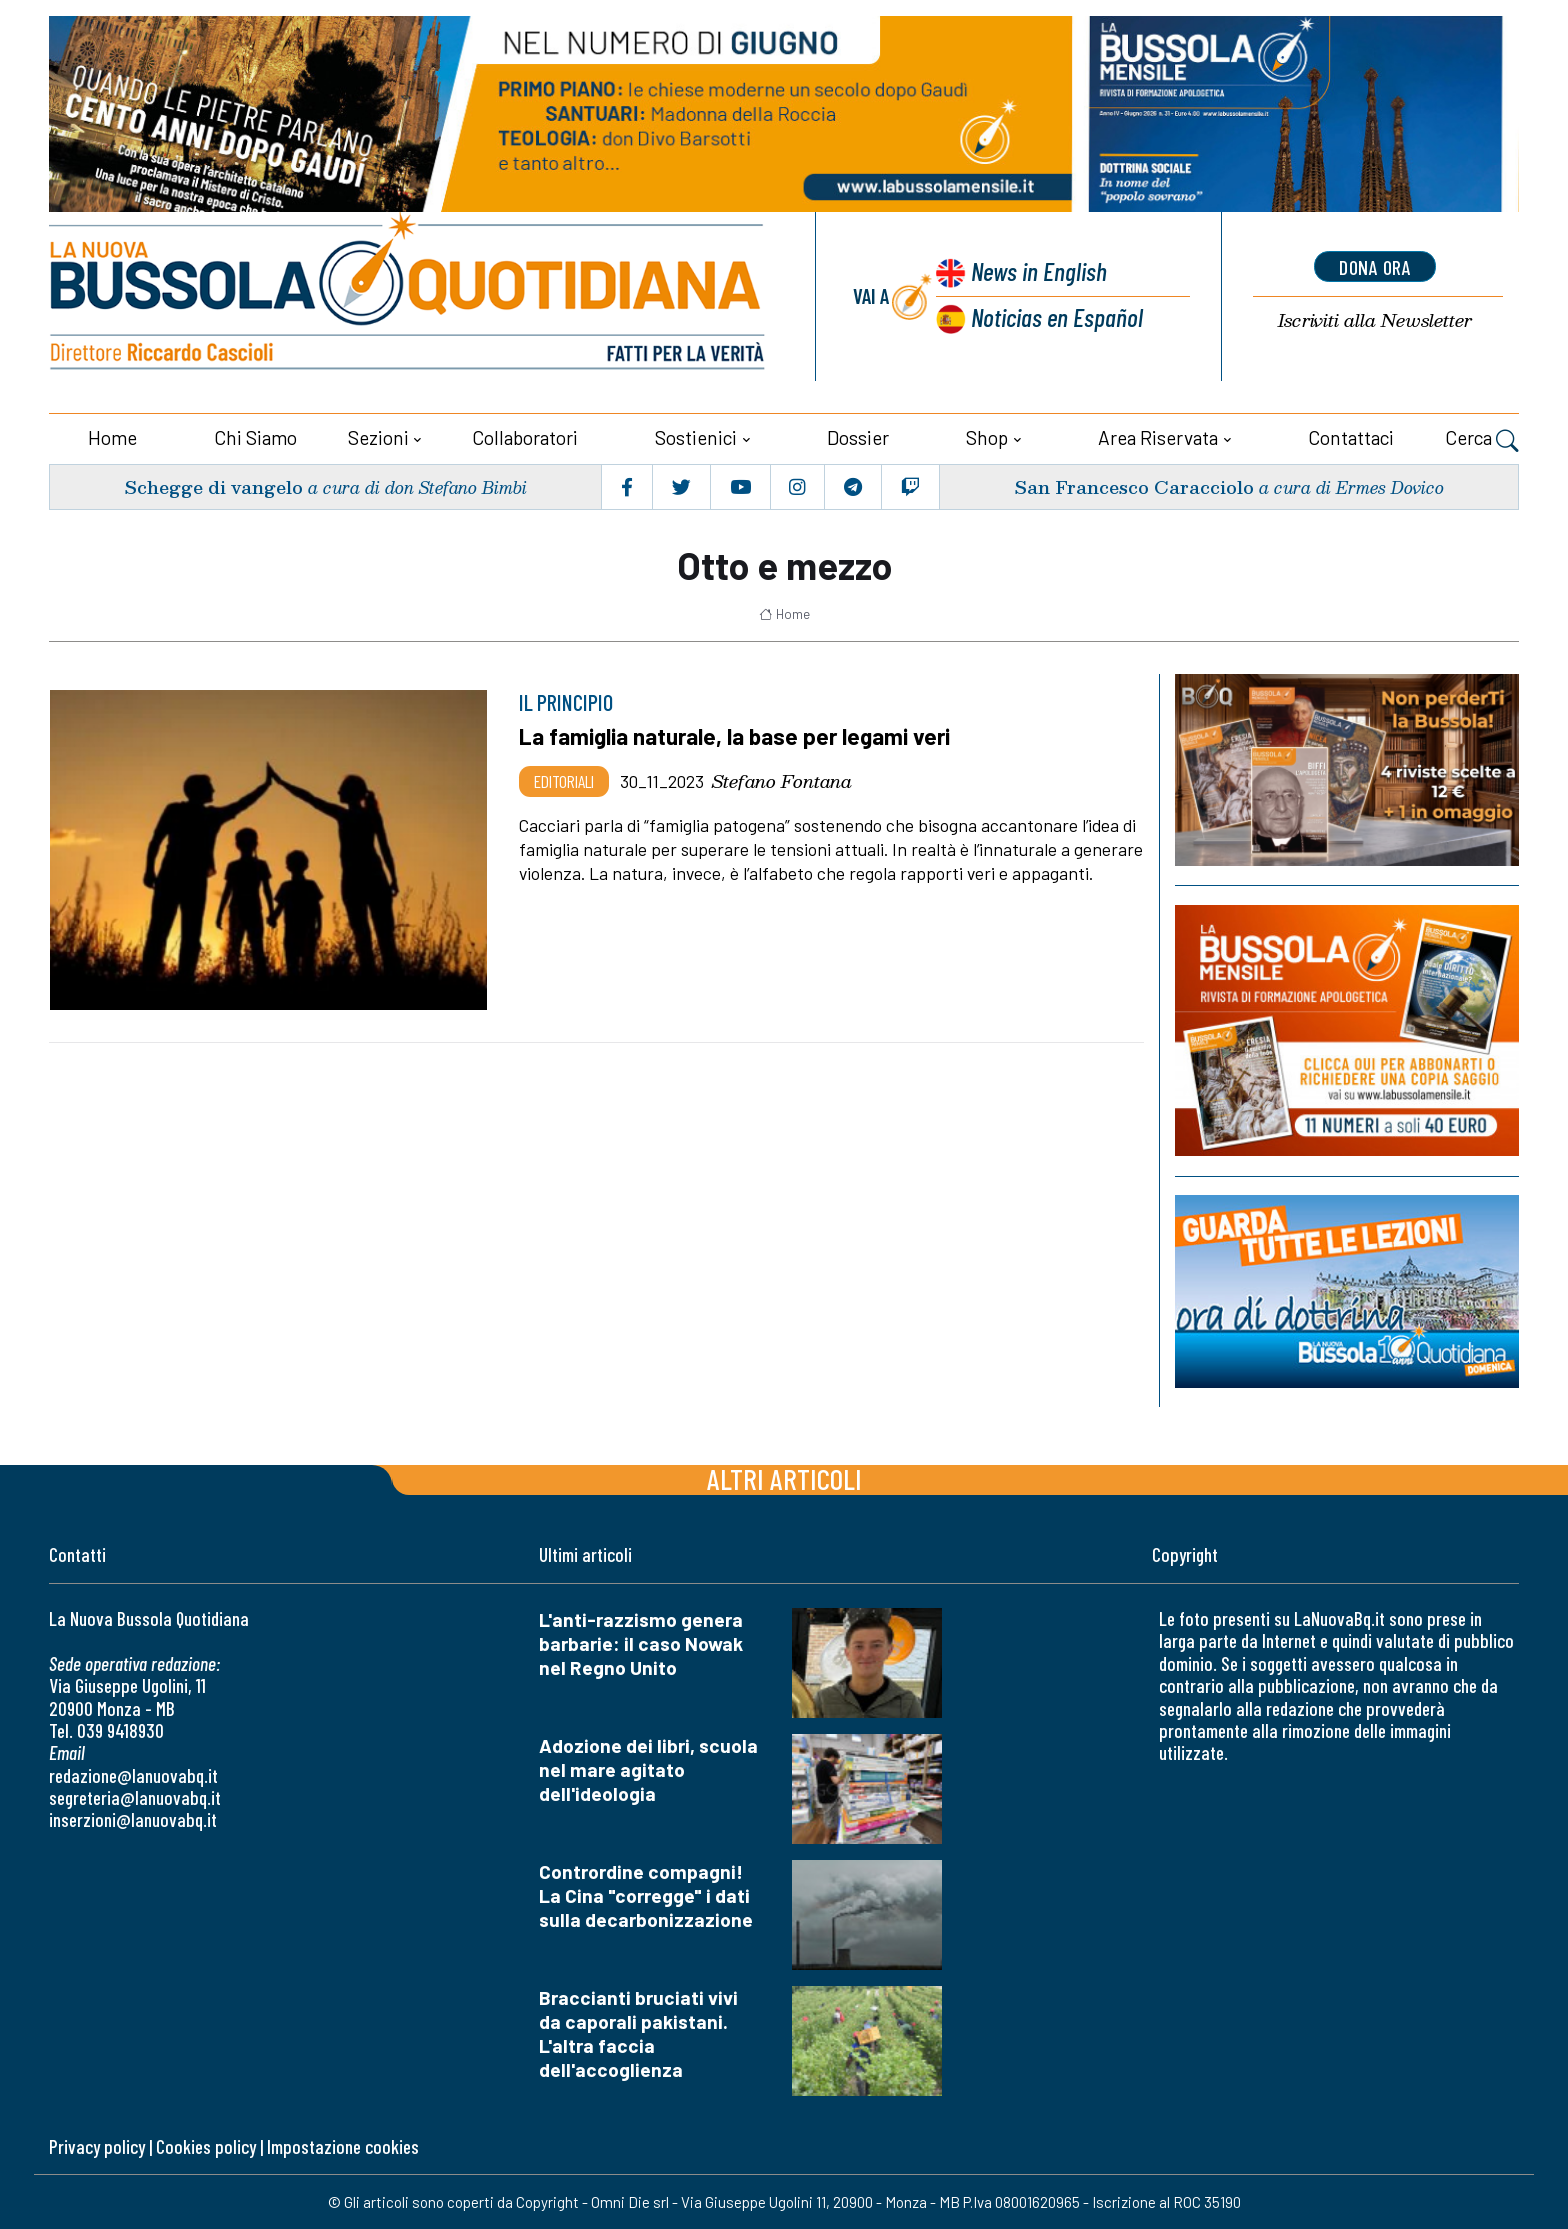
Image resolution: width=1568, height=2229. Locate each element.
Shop (987, 437)
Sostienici (696, 437)
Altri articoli (784, 1478)
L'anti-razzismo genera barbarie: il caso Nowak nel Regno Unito (641, 1643)
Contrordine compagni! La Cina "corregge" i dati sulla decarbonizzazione (646, 1895)
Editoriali (564, 781)
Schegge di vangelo (213, 486)
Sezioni (378, 437)
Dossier (858, 437)
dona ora (1375, 267)
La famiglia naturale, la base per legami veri (734, 736)
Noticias (1057, 316)
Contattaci (1351, 437)
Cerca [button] (1482, 440)
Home (112, 437)
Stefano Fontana (782, 781)
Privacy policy (97, 2146)
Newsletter (1375, 320)
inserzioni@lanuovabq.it (133, 1819)
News (1039, 270)
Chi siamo (255, 437)
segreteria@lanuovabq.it (135, 1797)
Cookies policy (206, 2146)
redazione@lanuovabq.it (133, 1775)
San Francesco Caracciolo (1134, 486)
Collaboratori (525, 437)
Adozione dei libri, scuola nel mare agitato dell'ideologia (648, 1769)
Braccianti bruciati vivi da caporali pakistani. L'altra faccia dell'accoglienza (638, 2033)
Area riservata (1158, 437)
